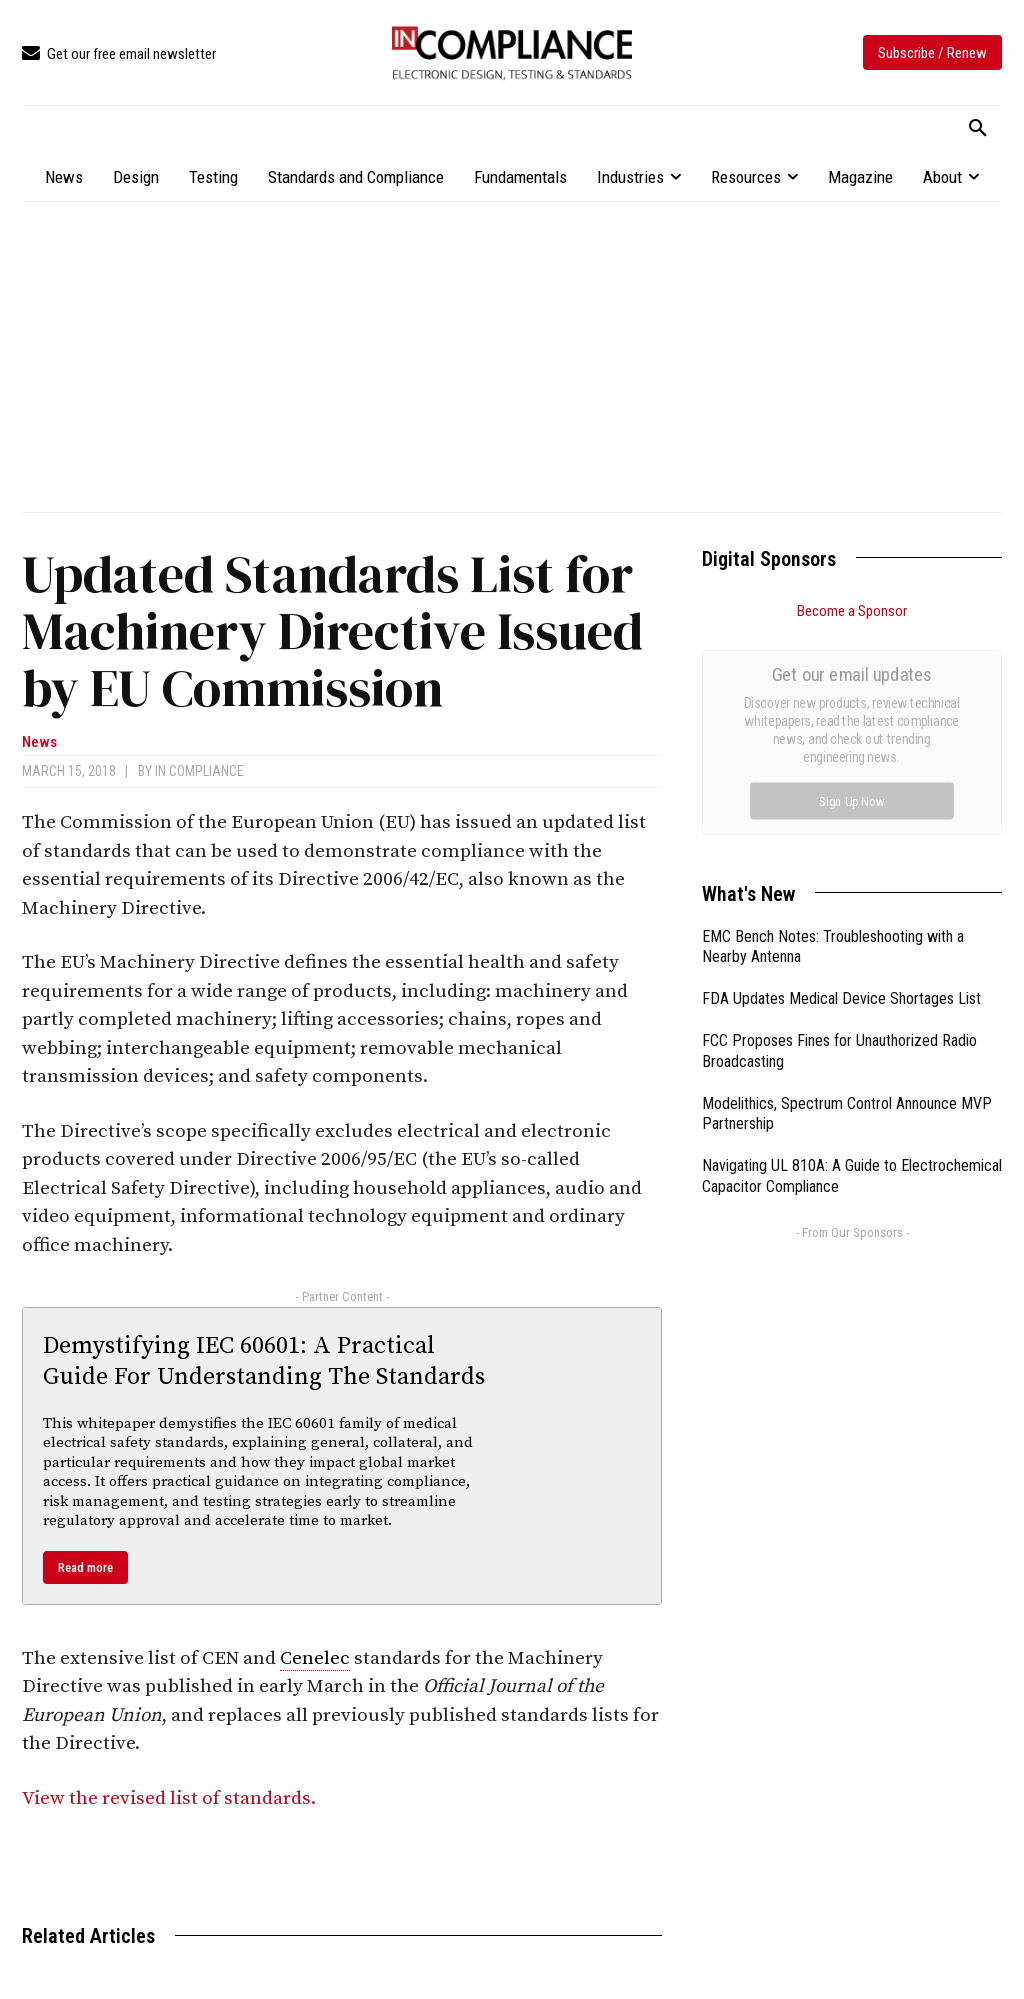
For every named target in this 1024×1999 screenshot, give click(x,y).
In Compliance (199, 771)
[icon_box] (119, 54)
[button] (978, 129)
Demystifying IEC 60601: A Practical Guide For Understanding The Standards (264, 1361)
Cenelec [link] (315, 1658)
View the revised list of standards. (169, 1798)
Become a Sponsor (852, 611)
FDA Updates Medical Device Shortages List (841, 773)
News (39, 742)
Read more (85, 1567)
